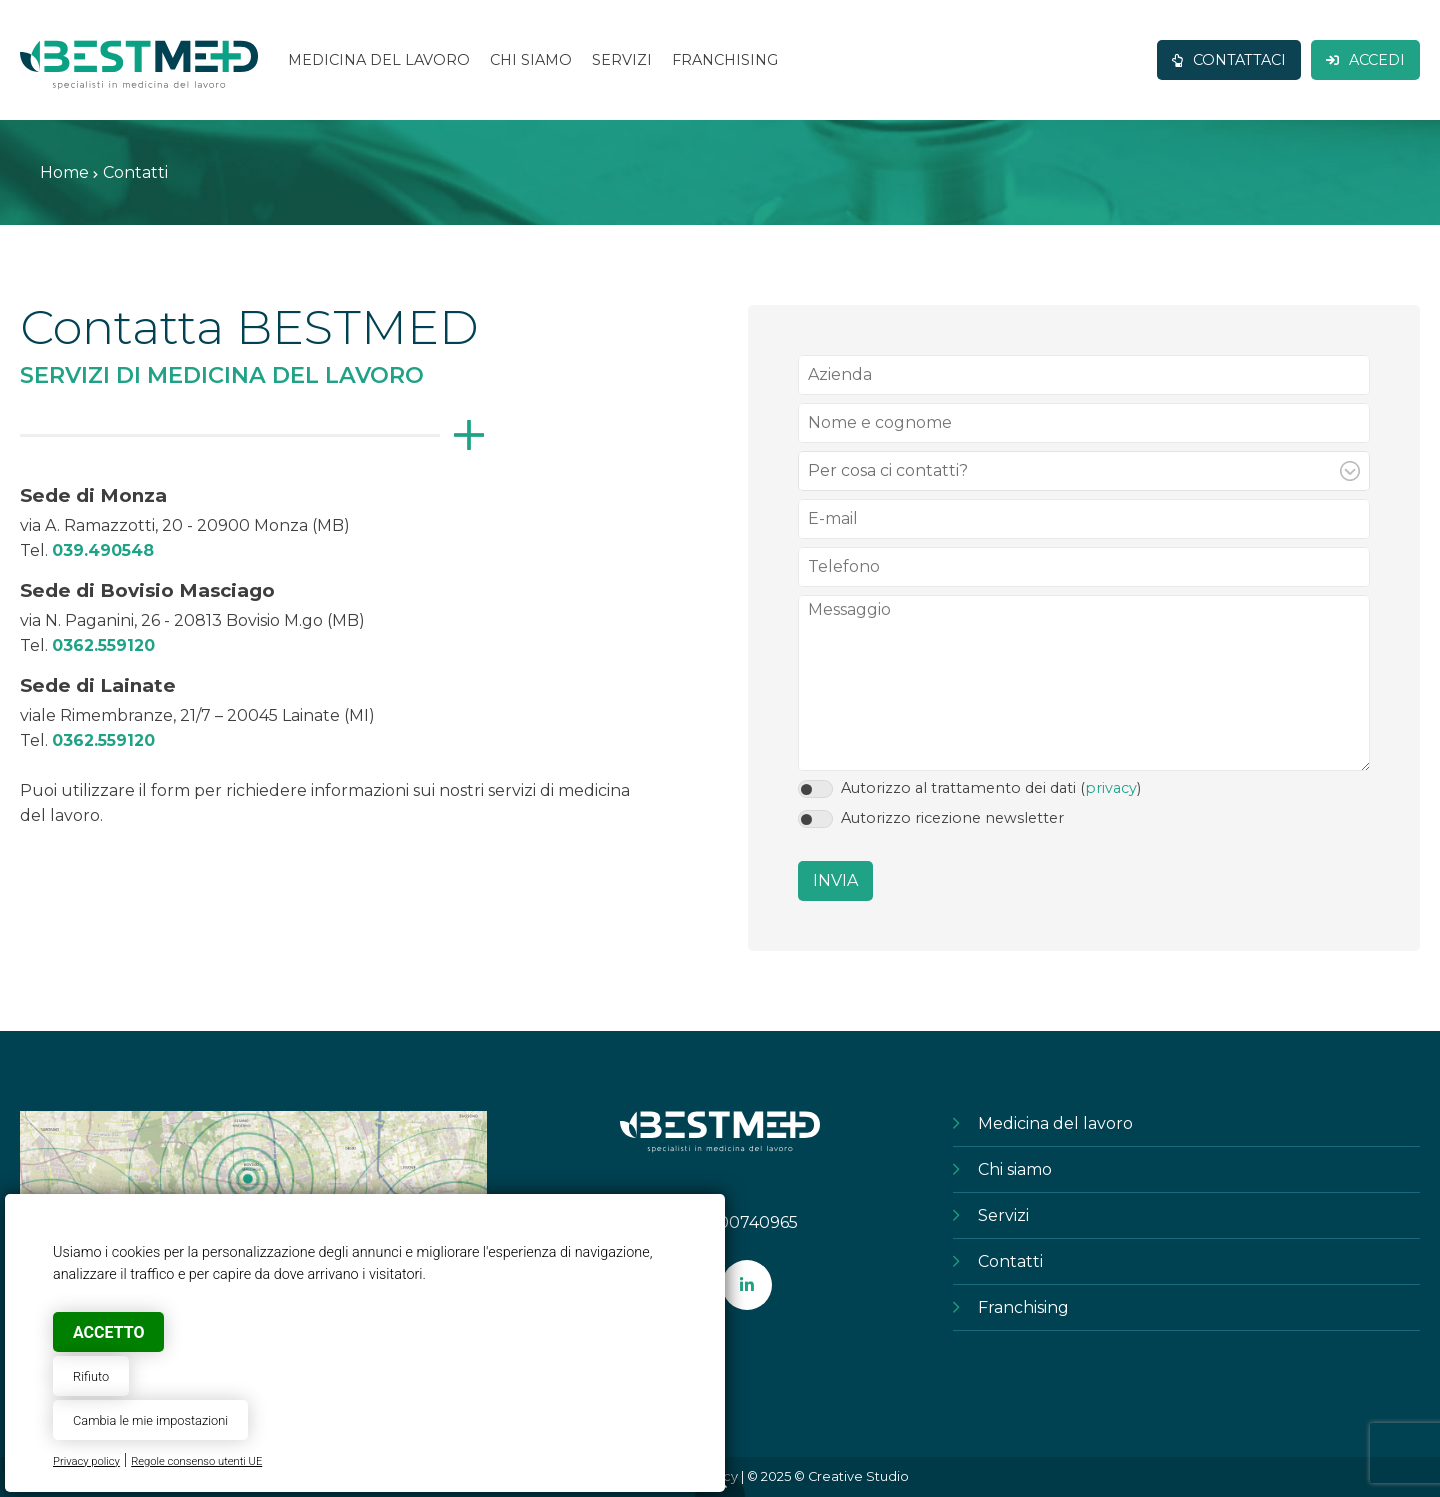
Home (64, 172)
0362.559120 (103, 645)
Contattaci (1229, 60)
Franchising (1023, 1307)
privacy (1111, 788)
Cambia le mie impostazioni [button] (150, 1420)
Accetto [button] (108, 1332)
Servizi (1003, 1215)
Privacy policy (86, 1461)
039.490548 (103, 550)
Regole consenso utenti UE (196, 1461)
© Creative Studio (851, 1476)
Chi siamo (1015, 1169)
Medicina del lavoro (1055, 1123)
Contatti (1010, 1261)
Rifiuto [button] (91, 1376)
